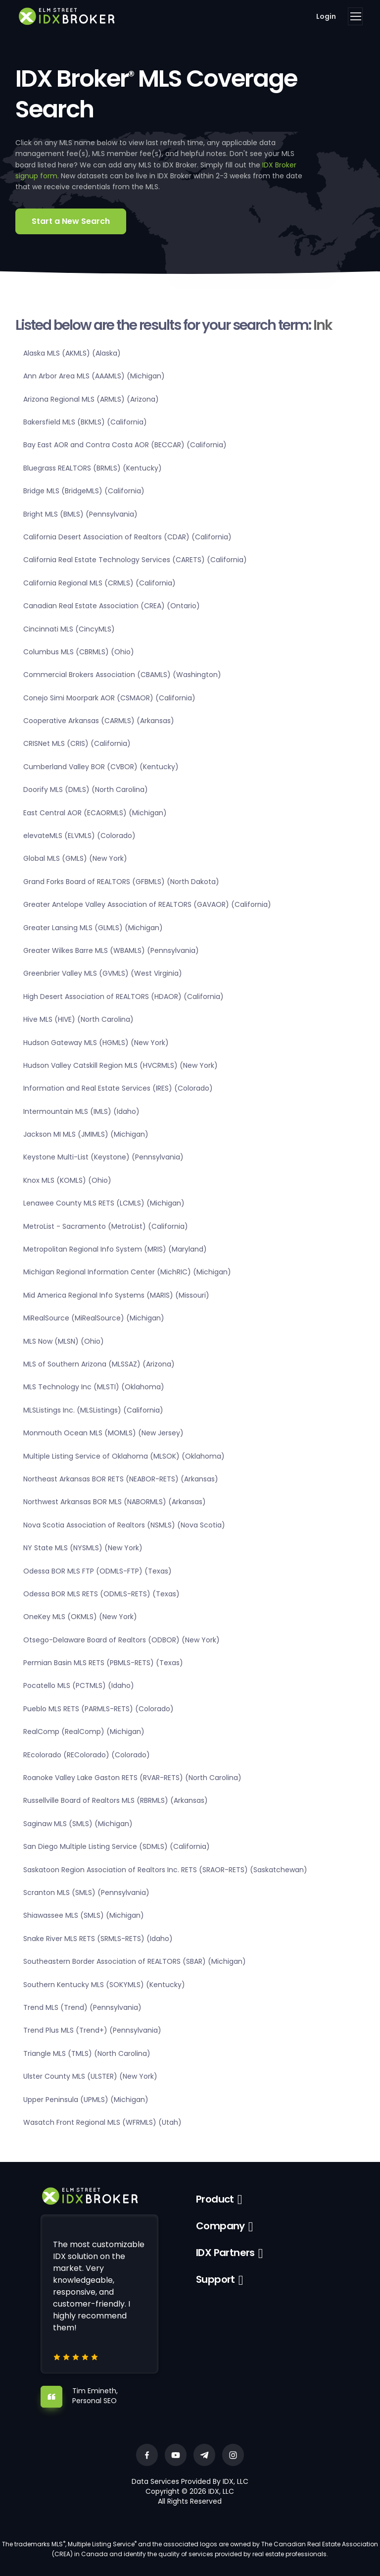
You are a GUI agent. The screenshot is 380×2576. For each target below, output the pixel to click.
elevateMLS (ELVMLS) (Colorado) (79, 836)
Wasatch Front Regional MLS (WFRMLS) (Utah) (102, 2122)
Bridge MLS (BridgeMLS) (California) (83, 491)
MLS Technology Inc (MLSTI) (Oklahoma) (93, 1387)
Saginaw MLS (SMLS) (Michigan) (78, 1824)
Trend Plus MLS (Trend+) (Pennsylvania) (92, 2030)
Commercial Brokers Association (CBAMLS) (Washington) (122, 675)
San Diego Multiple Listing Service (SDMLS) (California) (116, 1846)
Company (220, 2226)
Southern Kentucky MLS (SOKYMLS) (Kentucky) (104, 1985)
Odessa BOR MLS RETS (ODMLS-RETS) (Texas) (101, 1594)
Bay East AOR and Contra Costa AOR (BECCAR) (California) (125, 445)
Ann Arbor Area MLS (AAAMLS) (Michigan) (94, 376)
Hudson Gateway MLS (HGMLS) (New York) (96, 1043)
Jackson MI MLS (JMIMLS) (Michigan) (85, 1134)
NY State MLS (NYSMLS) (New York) (82, 1548)
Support (215, 2279)
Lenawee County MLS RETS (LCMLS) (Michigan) (104, 1203)
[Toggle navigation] (355, 16)
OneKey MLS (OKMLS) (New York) (80, 1617)
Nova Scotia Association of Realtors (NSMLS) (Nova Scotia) (124, 1525)
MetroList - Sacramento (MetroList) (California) (105, 1226)
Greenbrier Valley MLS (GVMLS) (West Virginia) (102, 973)
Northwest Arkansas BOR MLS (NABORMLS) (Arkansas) (114, 1502)
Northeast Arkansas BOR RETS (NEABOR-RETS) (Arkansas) (120, 1479)
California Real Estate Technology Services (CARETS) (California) (135, 560)
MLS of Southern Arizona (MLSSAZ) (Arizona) (99, 1364)
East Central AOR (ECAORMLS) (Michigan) (95, 813)
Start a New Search (71, 221)
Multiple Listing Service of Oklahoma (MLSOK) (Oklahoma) (124, 1456)
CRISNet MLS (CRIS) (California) (77, 743)
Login (326, 16)
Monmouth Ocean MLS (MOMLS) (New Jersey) (103, 1433)
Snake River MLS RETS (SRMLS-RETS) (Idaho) (98, 1939)
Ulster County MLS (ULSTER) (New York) (90, 2076)
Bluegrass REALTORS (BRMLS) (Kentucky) (92, 468)
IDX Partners (225, 2253)
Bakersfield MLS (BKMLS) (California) (85, 422)
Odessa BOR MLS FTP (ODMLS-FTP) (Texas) (97, 1571)
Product (215, 2199)
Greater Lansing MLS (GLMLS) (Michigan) (93, 928)
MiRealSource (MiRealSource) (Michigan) (93, 1318)
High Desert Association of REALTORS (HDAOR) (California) (123, 996)
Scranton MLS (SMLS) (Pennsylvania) (86, 1892)
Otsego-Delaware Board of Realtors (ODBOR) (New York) (121, 1640)
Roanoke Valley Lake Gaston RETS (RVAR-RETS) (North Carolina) (132, 1778)
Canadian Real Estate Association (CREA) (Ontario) (111, 606)
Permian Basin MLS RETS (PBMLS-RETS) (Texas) (103, 1663)
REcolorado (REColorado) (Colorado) (86, 1755)
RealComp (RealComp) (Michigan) (83, 1731)
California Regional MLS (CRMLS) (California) (99, 583)
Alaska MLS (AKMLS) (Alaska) (72, 353)
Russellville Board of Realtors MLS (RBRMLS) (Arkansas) (115, 1800)
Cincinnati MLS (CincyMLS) (69, 629)
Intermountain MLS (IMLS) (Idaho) (81, 1111)
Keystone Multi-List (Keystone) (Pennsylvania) (103, 1157)
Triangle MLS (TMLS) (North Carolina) (86, 2053)
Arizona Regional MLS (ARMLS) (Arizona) (91, 399)
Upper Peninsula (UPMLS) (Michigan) (85, 2099)
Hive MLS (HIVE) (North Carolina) (78, 1019)
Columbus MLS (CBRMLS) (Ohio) (78, 652)
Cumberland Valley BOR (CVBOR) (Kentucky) (101, 767)
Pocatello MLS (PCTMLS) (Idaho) (78, 1685)
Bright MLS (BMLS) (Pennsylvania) (80, 514)
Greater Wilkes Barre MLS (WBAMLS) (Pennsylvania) (111, 950)
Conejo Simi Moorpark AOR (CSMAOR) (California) (109, 698)
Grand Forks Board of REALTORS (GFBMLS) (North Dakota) (121, 882)
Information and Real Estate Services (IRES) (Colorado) (118, 1088)
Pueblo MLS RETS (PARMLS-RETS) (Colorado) (98, 1709)
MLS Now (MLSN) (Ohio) (63, 1341)
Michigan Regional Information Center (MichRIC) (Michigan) (127, 1272)
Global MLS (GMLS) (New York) (75, 858)
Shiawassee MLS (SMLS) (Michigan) (83, 1915)
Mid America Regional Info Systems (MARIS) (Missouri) (116, 1295)
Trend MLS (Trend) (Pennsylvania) (82, 2007)
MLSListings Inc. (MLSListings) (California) (93, 1410)
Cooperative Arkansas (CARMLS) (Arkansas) (98, 721)
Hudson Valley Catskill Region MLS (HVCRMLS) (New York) (120, 1065)
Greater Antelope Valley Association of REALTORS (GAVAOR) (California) (147, 904)
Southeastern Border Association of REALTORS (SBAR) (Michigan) (134, 1961)
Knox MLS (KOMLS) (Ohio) (67, 1180)
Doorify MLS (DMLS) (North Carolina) (85, 789)
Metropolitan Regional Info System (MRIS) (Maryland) (115, 1249)
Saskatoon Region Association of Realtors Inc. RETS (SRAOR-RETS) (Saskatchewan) (165, 1870)
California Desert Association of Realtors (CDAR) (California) (127, 537)
